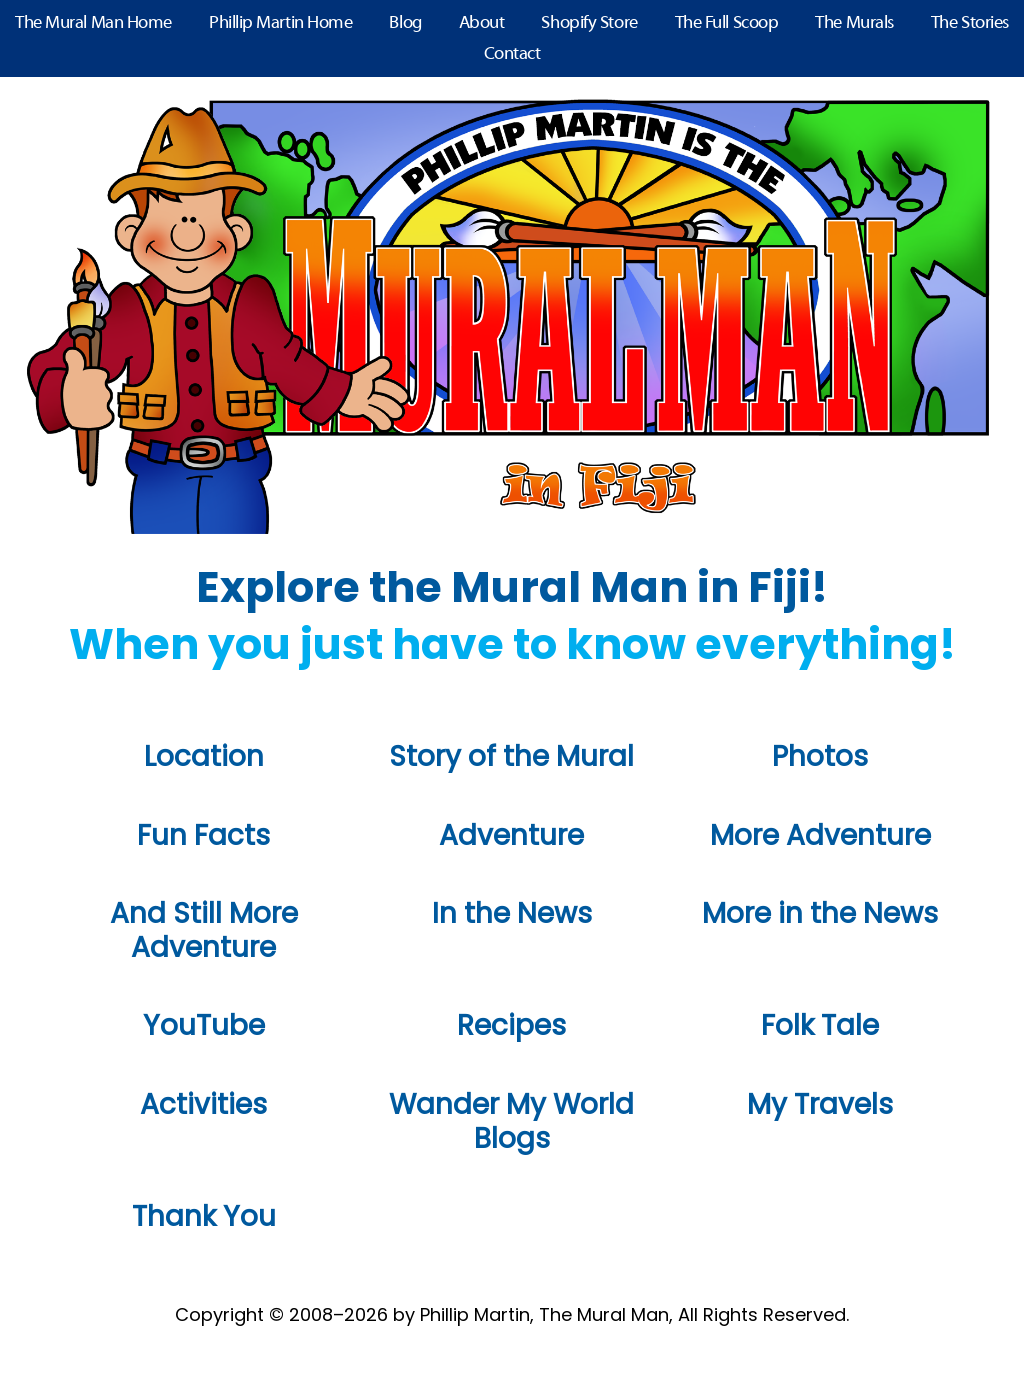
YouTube (204, 1025)
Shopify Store (589, 23)
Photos (820, 756)
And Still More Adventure (204, 930)
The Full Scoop (727, 23)
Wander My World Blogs (511, 1121)
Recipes (511, 1025)
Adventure (511, 835)
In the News (512, 913)
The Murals (854, 23)
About (482, 23)
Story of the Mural (511, 756)
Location (204, 756)
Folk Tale (820, 1025)
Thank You (204, 1216)
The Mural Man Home (93, 23)
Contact (512, 54)
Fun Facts (203, 835)
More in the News (820, 913)
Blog (405, 23)
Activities (203, 1104)
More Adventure (820, 835)
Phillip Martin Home (280, 23)
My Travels (820, 1104)
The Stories (970, 23)
